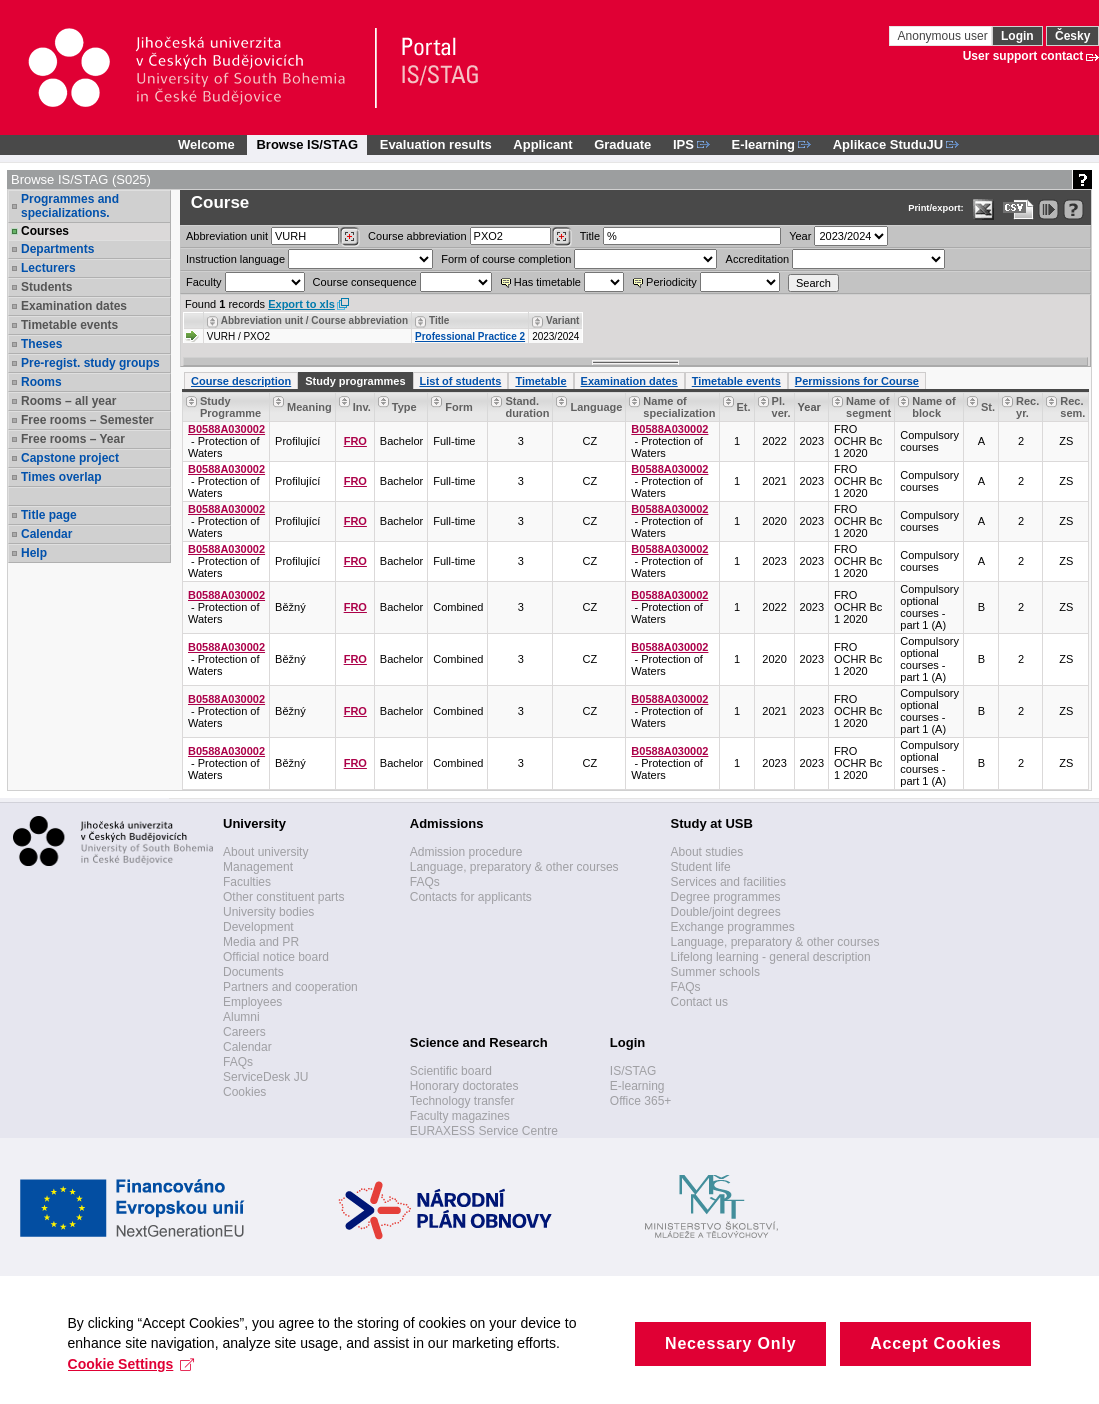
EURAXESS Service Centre (484, 1131)
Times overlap (61, 477)
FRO (355, 441)
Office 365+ (641, 1101)
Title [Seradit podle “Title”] (439, 320)
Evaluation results (436, 144)
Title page (49, 515)
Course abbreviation (417, 236)
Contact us (699, 1002)
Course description (241, 381)
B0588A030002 (226, 429)
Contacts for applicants (471, 897)
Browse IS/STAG (307, 144)
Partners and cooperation (290, 987)
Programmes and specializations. (70, 206)
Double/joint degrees (726, 912)
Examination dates (74, 306)
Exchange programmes (733, 927)
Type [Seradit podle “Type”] (404, 407)
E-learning (637, 1086)
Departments (57, 249)
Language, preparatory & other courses (514, 867)
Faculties (247, 882)
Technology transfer (462, 1101)
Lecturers (48, 268)
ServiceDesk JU (265, 1077)
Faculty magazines (460, 1116)
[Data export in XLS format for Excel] (983, 209)
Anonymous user (944, 36)
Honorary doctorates (464, 1086)
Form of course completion (506, 259)
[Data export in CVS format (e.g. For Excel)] (1018, 209)
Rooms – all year (68, 401)
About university (265, 852)
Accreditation (758, 259)
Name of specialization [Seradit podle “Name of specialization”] (679, 407)
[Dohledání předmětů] (561, 237)
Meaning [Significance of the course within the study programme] (309, 407)
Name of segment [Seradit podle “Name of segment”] (868, 407)
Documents (253, 972)
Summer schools (715, 972)
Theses (41, 344)
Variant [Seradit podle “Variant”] (562, 320)
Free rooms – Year (73, 439)
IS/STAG (633, 1071)
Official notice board (276, 957)
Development (258, 927)
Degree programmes (726, 897)
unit (227, 236)
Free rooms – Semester (87, 420)
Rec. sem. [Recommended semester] (1072, 407)
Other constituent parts (283, 897)
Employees (252, 1002)
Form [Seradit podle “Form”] (459, 407)
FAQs (238, 1062)
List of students (461, 381)
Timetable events (69, 325)
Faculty (203, 282)
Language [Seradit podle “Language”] (596, 407)
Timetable (540, 381)
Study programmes (355, 381)
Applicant (542, 144)
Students (46, 287)
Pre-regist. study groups (90, 363)
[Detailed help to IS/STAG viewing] (1073, 209)
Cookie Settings (133, 1379)
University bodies (268, 912)
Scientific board (451, 1071)
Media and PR (261, 942)
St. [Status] (988, 407)
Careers (244, 1032)
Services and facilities (728, 882)
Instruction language (235, 259)
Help (34, 553)
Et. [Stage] (744, 407)
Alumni (241, 1017)
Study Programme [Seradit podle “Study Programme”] (230, 407)
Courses (45, 231)
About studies (707, 852)
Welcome (206, 144)
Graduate (622, 144)
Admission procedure (466, 852)
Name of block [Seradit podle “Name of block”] (933, 407)
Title (590, 236)
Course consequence (365, 282)
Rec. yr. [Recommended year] (1027, 407)
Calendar (46, 534)
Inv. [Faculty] (362, 407)
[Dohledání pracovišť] (349, 237)
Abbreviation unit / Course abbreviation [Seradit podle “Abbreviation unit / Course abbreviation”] (314, 320)
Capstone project (70, 458)
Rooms (41, 382)
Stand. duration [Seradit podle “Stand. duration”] (527, 407)
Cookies (244, 1092)
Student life (701, 867)
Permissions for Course (857, 381)
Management (258, 867)
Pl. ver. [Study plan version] (781, 407)
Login (1017, 36)
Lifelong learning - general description (771, 957)
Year (800, 236)
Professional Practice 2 (470, 336)
